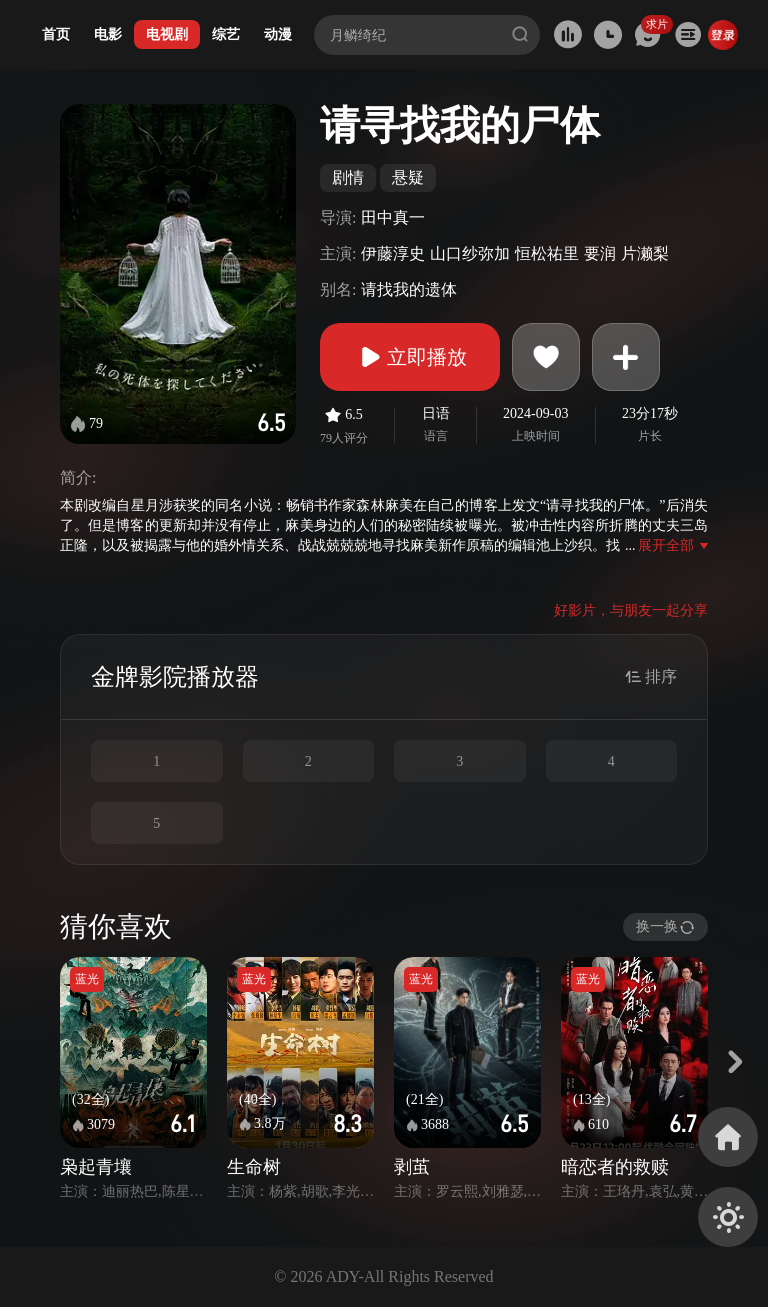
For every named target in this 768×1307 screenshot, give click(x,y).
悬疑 (408, 177)
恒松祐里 (547, 253)
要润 (600, 253)
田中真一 (393, 217)
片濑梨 (645, 253)
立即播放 (410, 357)
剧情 (348, 177)
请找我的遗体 (409, 289)
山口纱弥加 (470, 253)
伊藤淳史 (393, 253)
